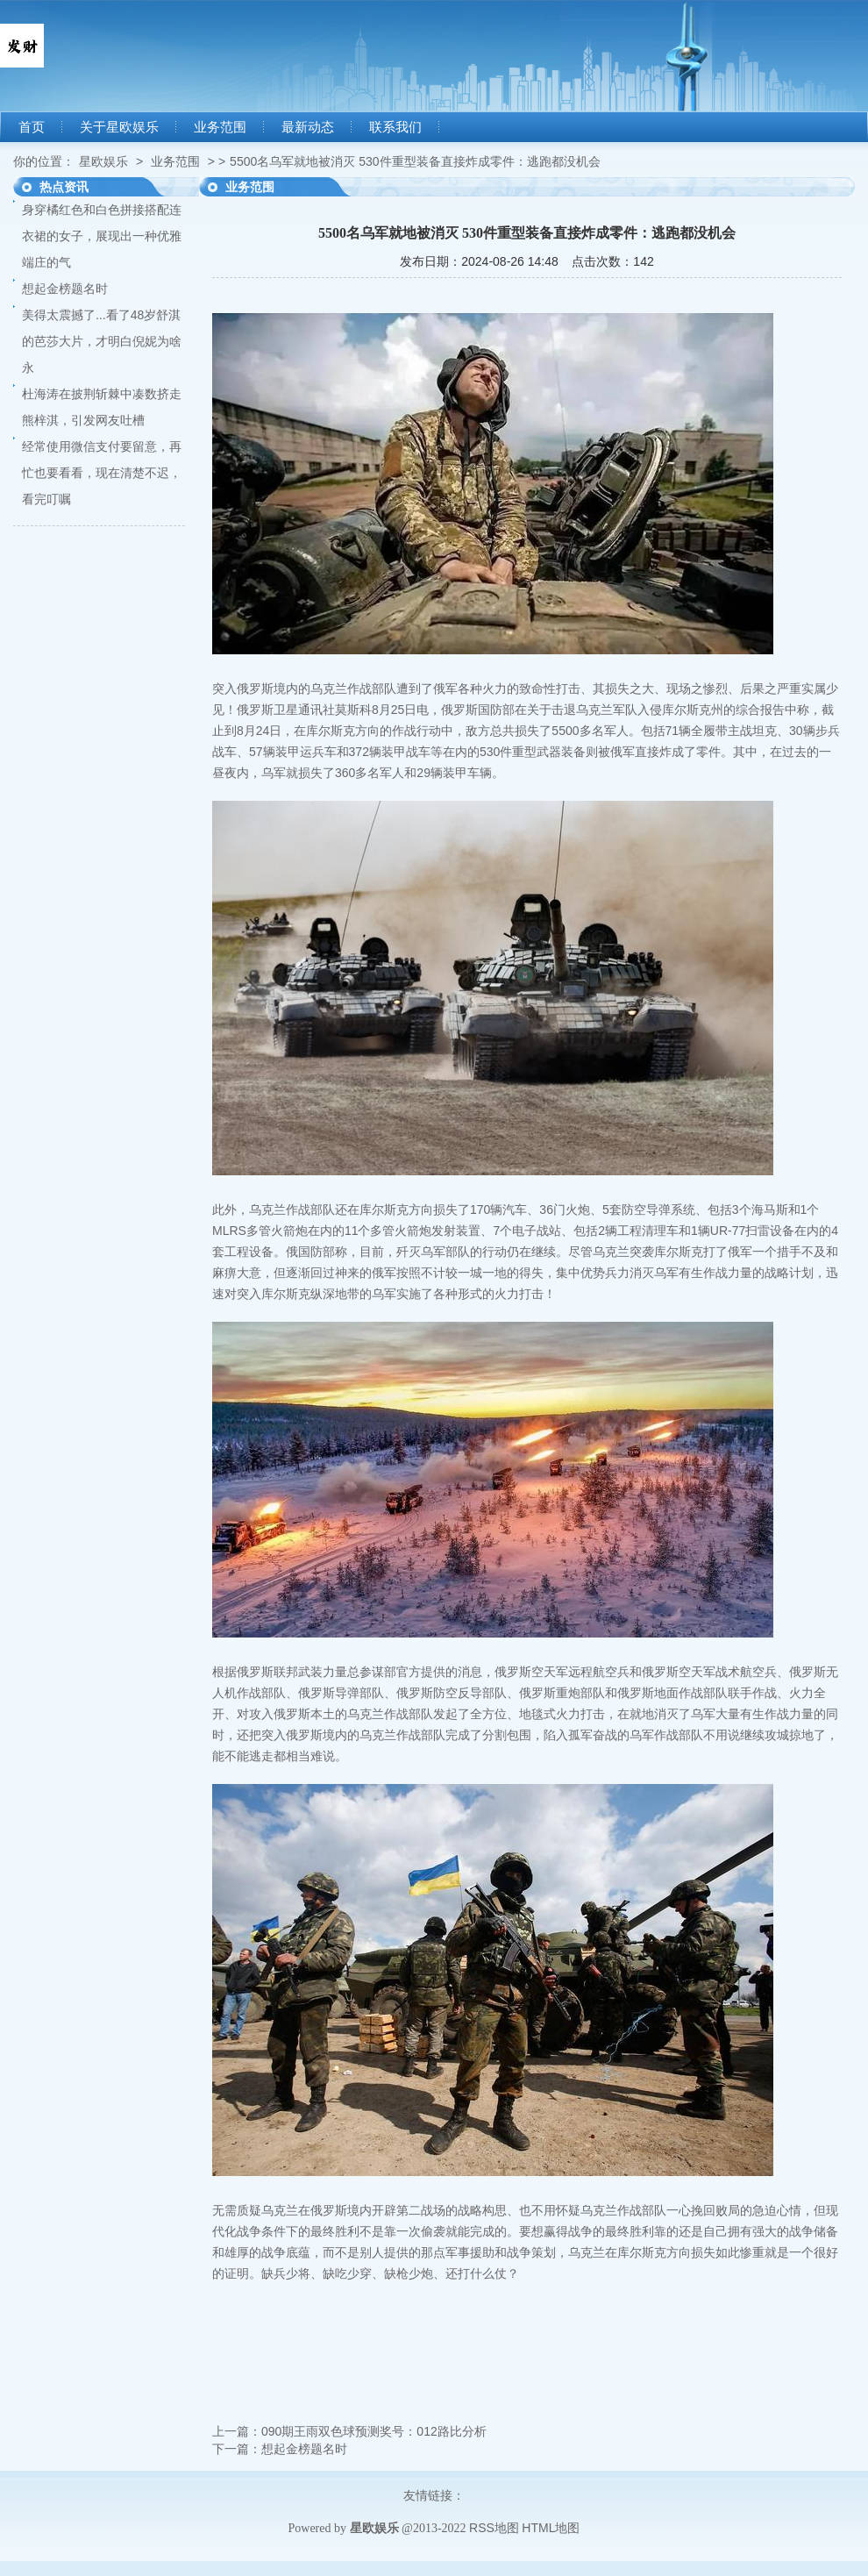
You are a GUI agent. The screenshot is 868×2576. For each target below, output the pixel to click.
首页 (31, 127)
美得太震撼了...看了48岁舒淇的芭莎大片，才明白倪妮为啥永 (101, 341)
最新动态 (307, 127)
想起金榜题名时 (65, 289)
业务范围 (220, 127)
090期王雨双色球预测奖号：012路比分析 (374, 2431)
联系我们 (395, 127)
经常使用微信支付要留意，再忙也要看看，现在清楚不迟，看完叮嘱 (101, 472)
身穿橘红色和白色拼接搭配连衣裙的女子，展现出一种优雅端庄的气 (101, 236)
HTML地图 (551, 2528)
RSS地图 (494, 2528)
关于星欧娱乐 (119, 127)
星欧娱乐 (103, 161)
